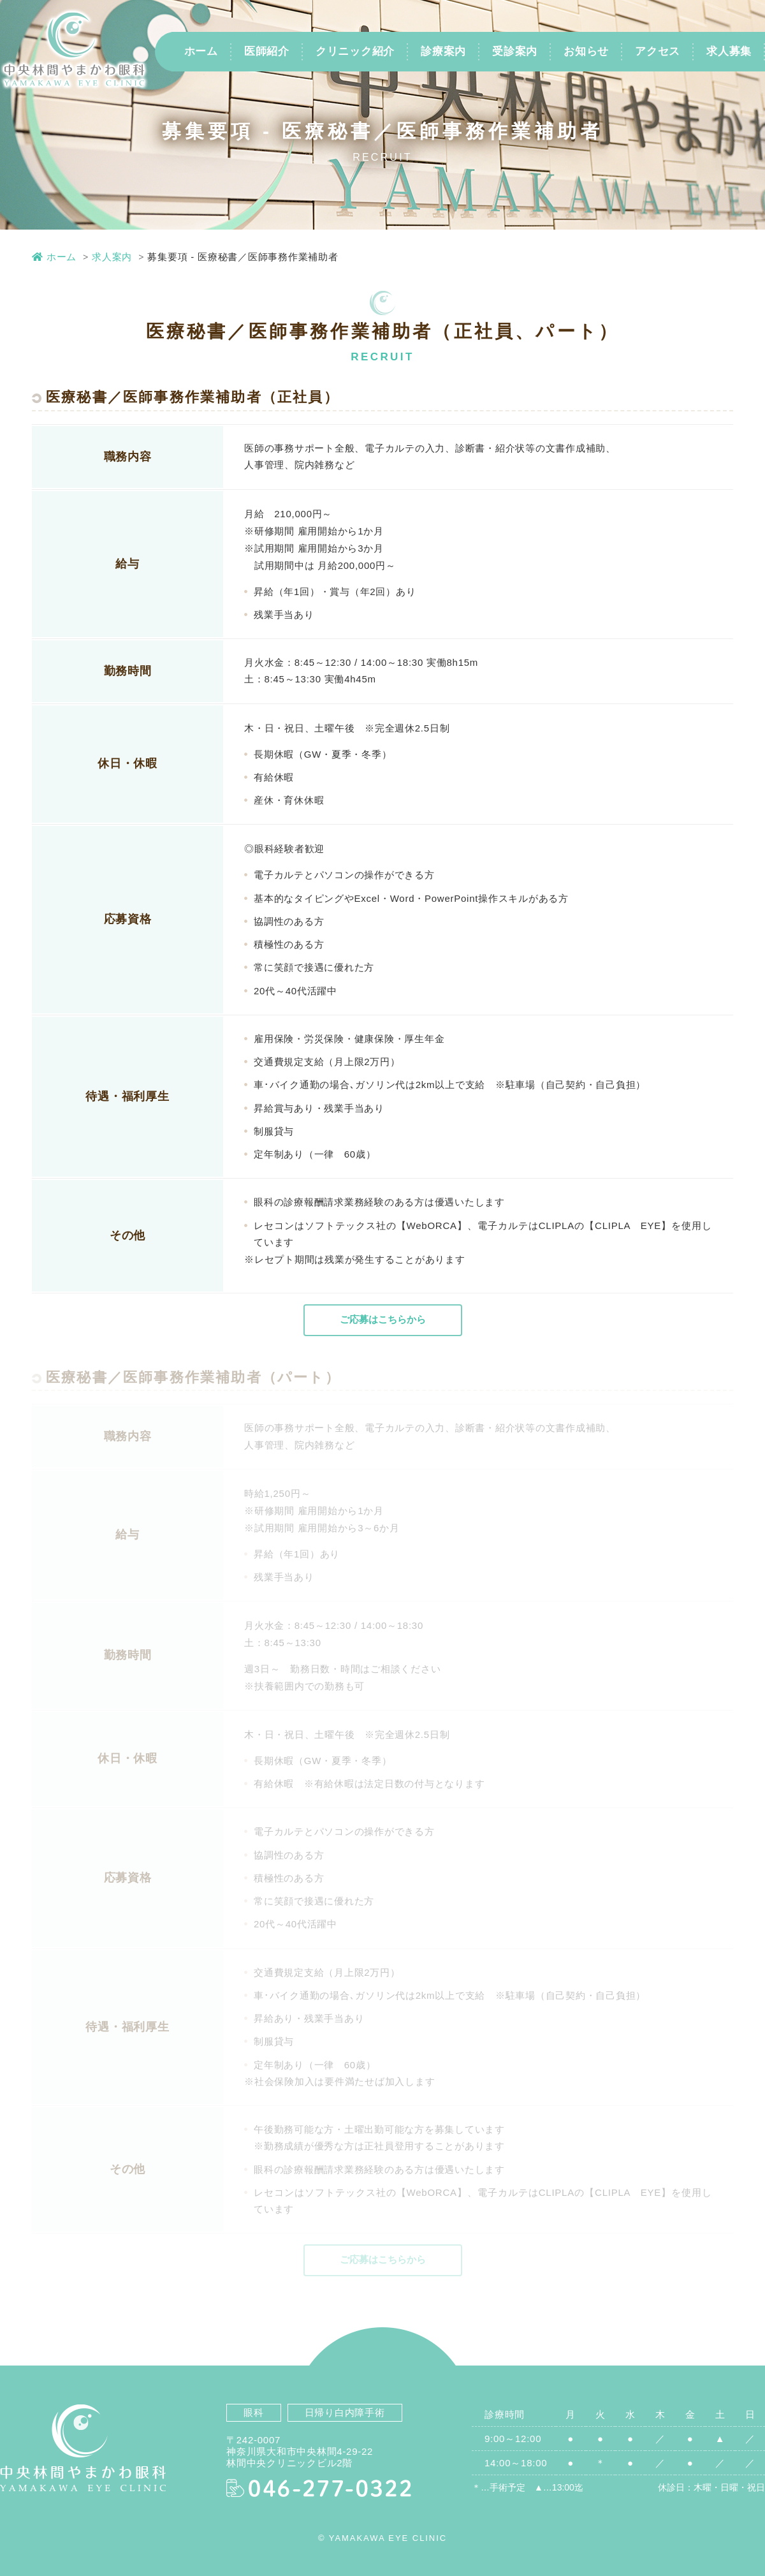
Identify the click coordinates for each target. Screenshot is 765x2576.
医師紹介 (266, 51)
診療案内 (443, 51)
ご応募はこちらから (382, 1318)
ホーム (201, 51)
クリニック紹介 (355, 51)
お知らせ (586, 51)
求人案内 (112, 256)
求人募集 (729, 51)
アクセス (657, 51)
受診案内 (514, 51)
